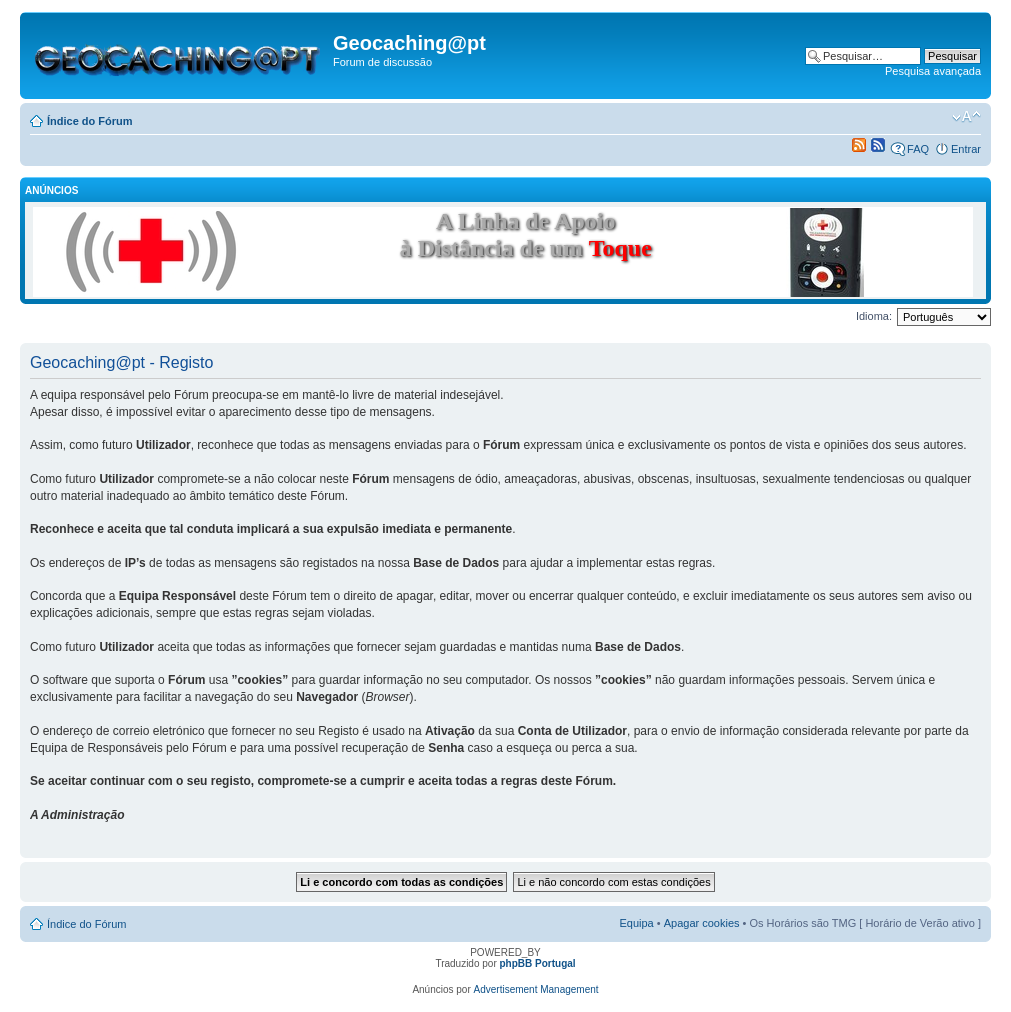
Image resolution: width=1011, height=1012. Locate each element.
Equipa (636, 923)
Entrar (966, 149)
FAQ (918, 149)
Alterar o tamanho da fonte (966, 117)
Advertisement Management (536, 989)
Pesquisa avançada (933, 71)
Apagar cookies (702, 923)
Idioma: (874, 316)
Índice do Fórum (90, 121)
